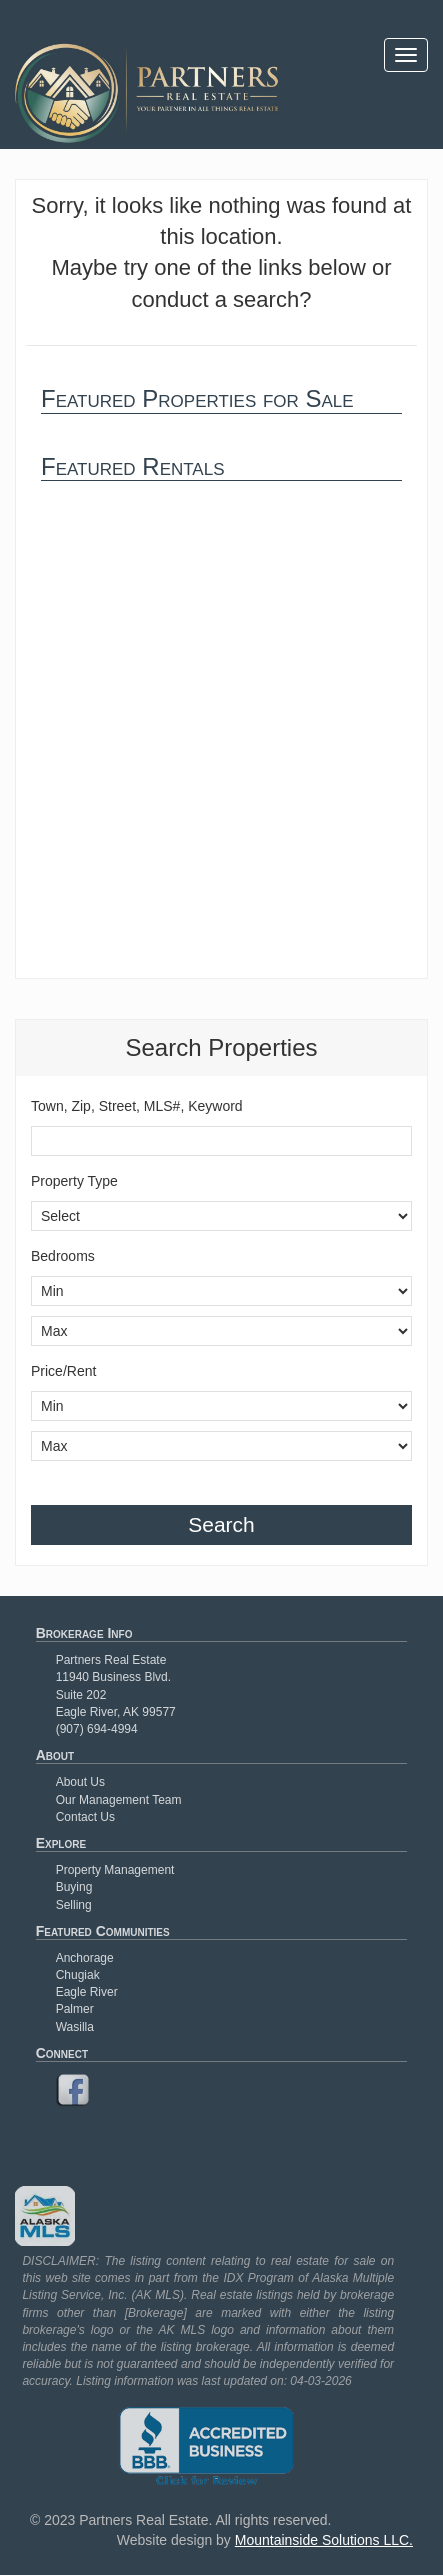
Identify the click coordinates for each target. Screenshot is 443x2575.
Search (221, 1524)
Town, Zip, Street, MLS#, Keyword (137, 1106)
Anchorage (85, 1958)
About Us (80, 1782)
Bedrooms (63, 1256)
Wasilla (75, 2027)
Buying (74, 1887)
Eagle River (87, 1992)
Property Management (115, 1870)
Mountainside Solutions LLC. (324, 2540)
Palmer (75, 2009)
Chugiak (78, 1975)
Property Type (74, 1181)
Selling (74, 1905)
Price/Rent (63, 1371)
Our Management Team (119, 1800)
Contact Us (85, 1817)
